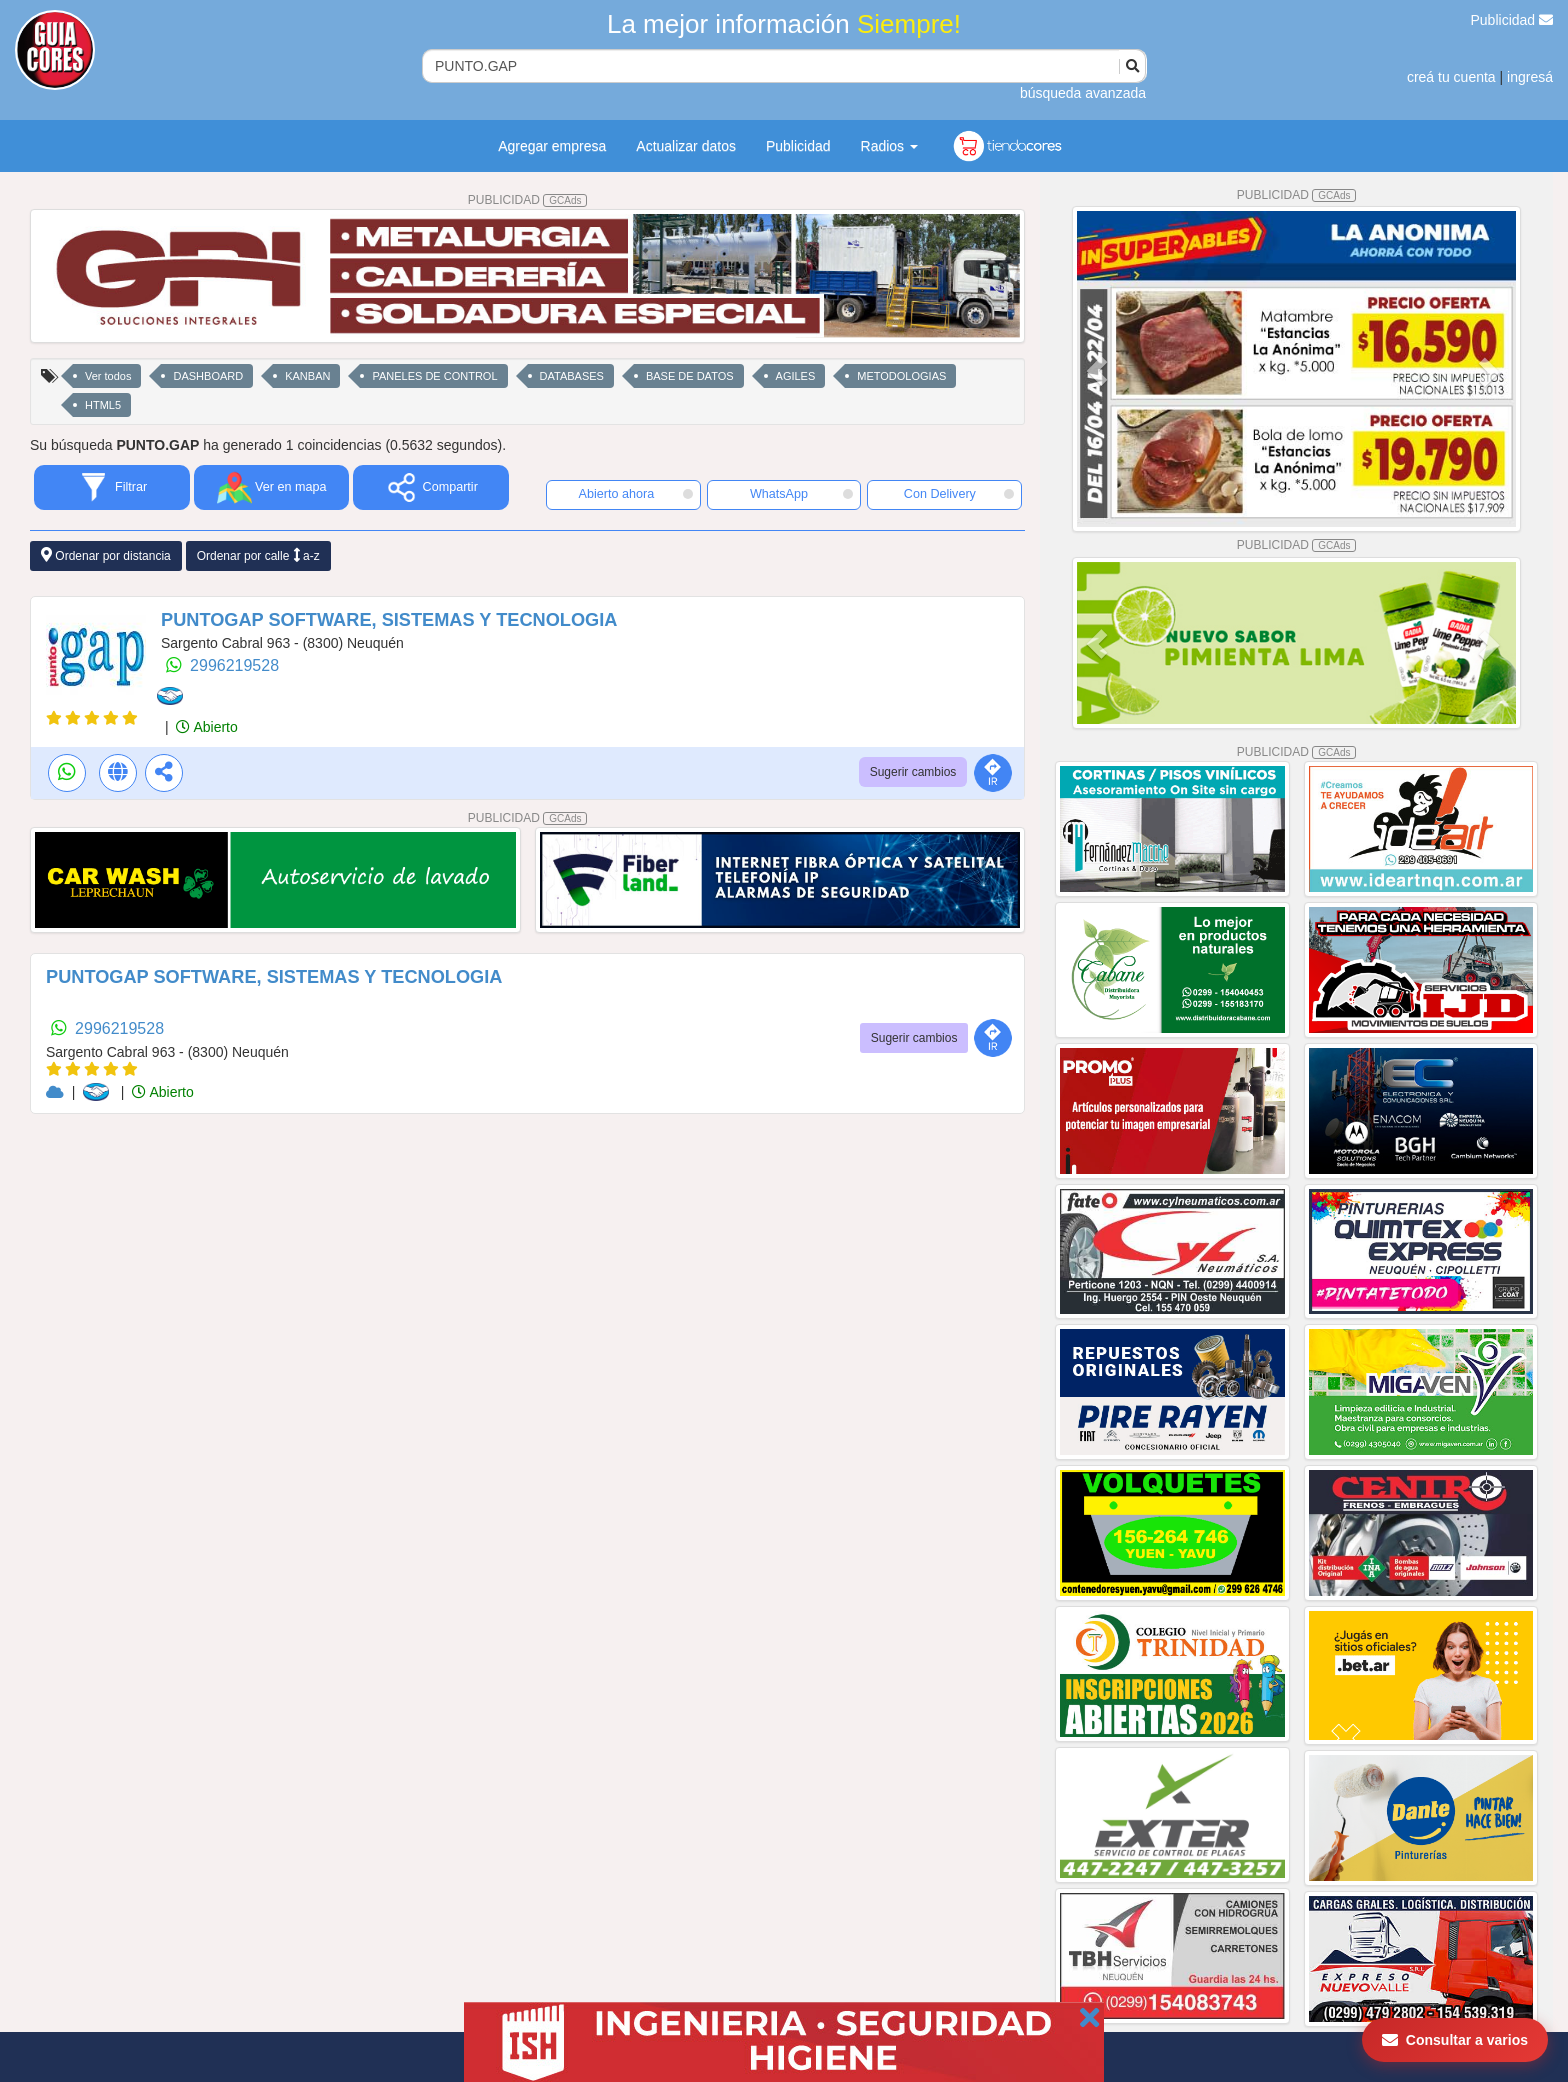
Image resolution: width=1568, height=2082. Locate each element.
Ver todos (108, 376)
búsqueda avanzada (1083, 93)
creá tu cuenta (1451, 77)
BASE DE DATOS (690, 376)
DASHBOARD (208, 376)
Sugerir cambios (913, 772)
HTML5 (103, 405)
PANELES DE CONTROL (434, 376)
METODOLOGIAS (901, 376)
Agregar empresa (552, 146)
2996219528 (234, 665)
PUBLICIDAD (528, 200)
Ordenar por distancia (106, 555)
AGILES (796, 376)
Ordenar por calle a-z (258, 555)
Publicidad (1512, 20)
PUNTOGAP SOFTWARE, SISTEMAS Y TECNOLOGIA (389, 620)
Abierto (206, 727)
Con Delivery (959, 494)
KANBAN (307, 376)
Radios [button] (889, 146)
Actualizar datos (686, 146)
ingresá (1530, 77)
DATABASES (572, 376)
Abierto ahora (636, 494)
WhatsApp (802, 494)
